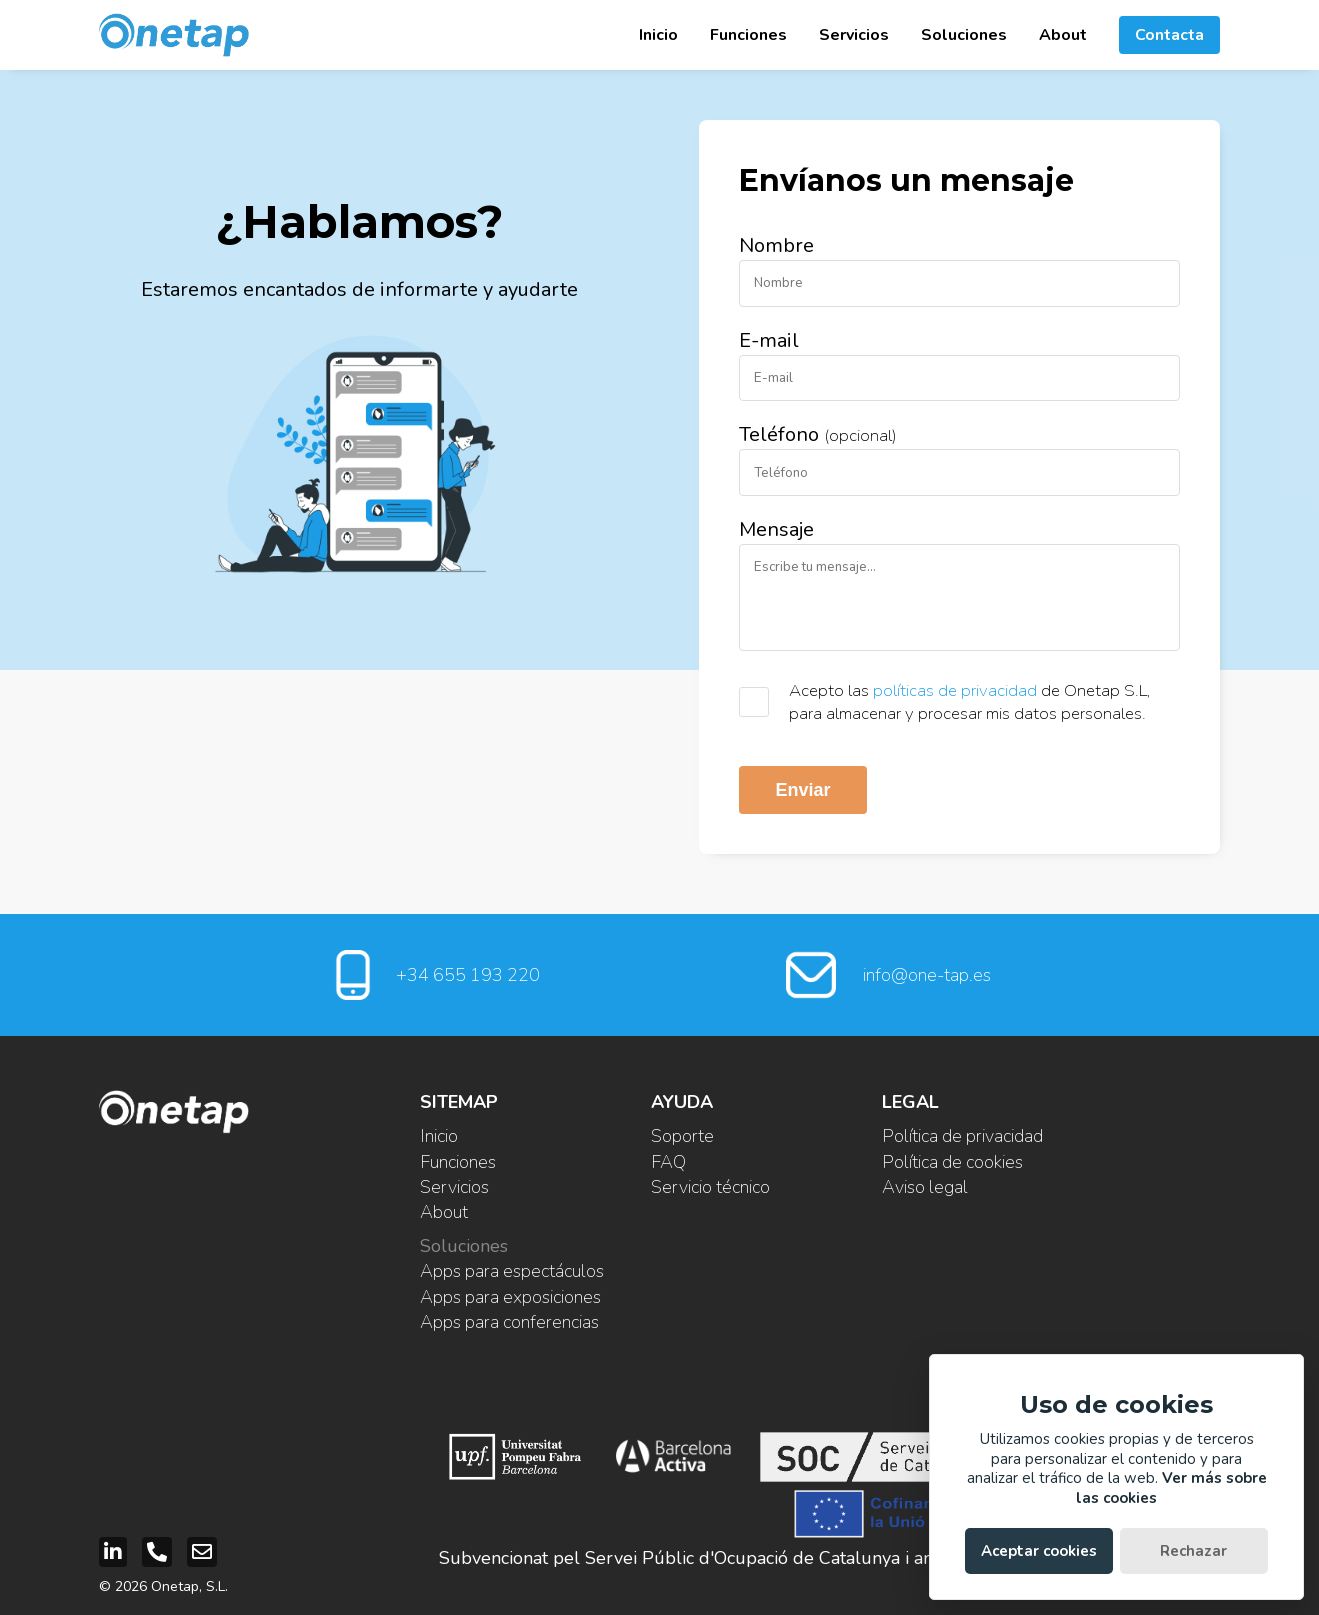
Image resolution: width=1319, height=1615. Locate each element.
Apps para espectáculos (512, 1271)
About (1063, 35)
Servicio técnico (710, 1187)
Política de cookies (952, 1162)
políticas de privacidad (955, 690)
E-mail (769, 340)
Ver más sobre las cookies (1171, 1488)
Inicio (658, 35)
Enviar (802, 790)
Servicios (854, 35)
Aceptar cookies (1039, 1551)
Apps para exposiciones (510, 1297)
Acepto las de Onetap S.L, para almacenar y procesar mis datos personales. (970, 702)
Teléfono (818, 434)
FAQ (668, 1162)
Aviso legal (925, 1187)
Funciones (748, 35)
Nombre (776, 245)
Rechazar (1193, 1551)
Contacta (1169, 35)
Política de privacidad (962, 1136)
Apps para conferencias (509, 1322)
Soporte (682, 1136)
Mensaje (776, 529)
